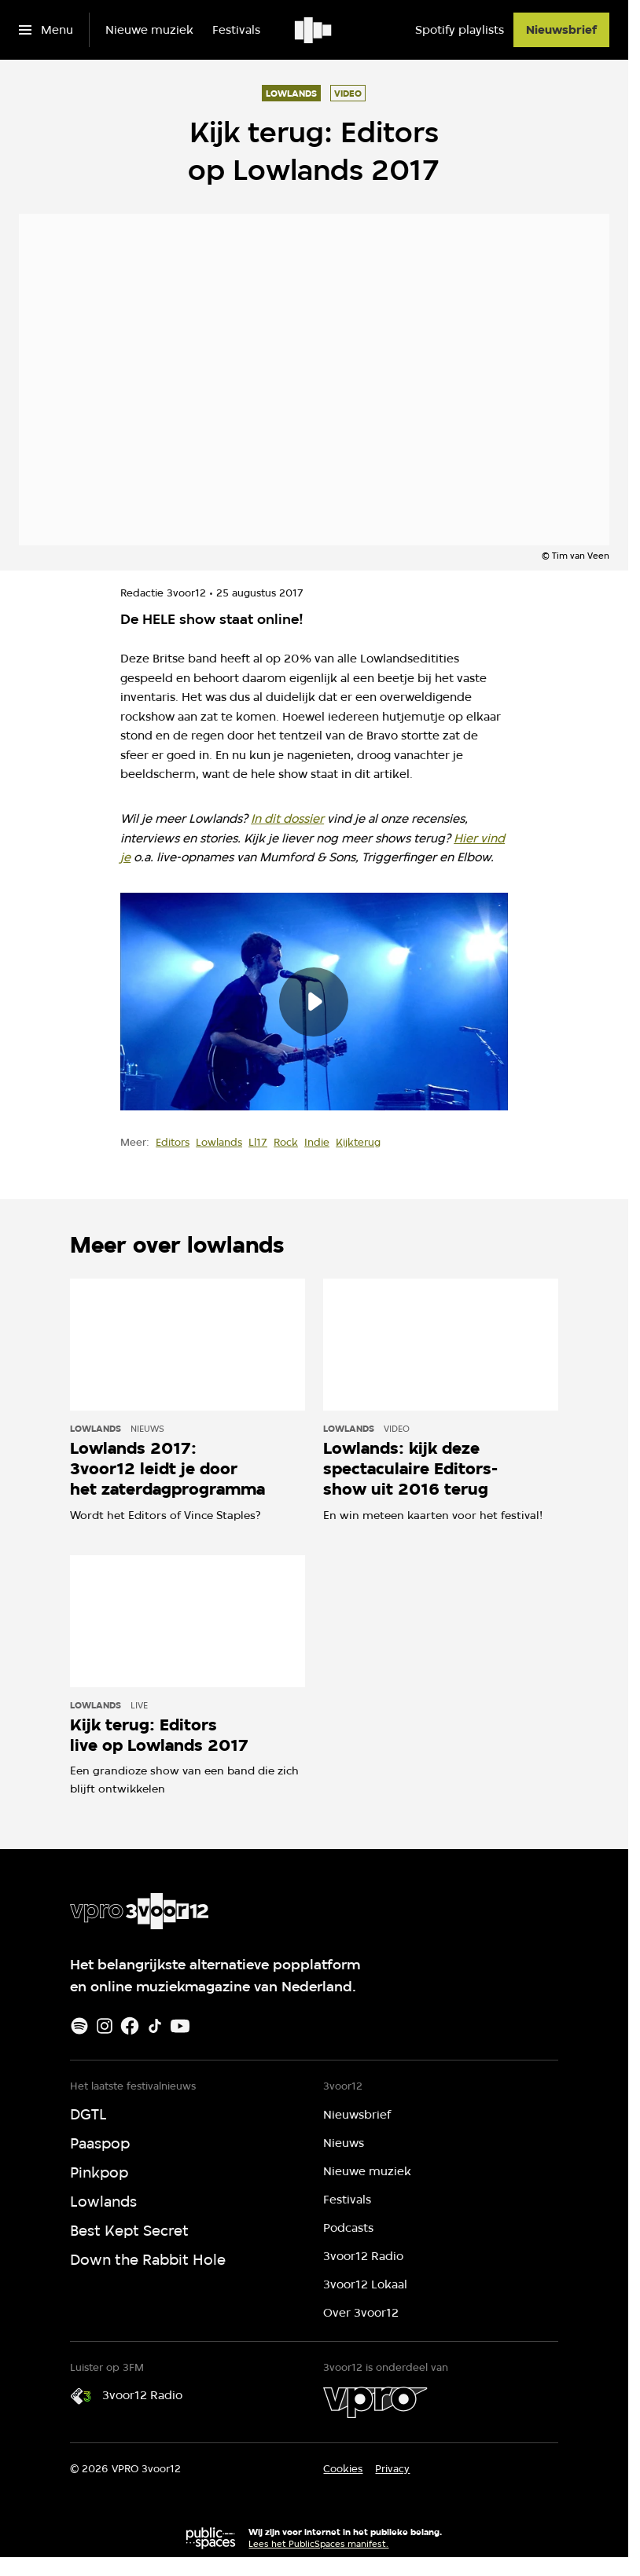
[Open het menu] (46, 30)
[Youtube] (180, 2025)
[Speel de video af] (313, 1001)
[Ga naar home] (314, 30)
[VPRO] (375, 2402)
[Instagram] (104, 2025)
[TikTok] (154, 2025)
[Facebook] (129, 2025)
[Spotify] (79, 2025)
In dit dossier (287, 818)
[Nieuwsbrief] (561, 30)
